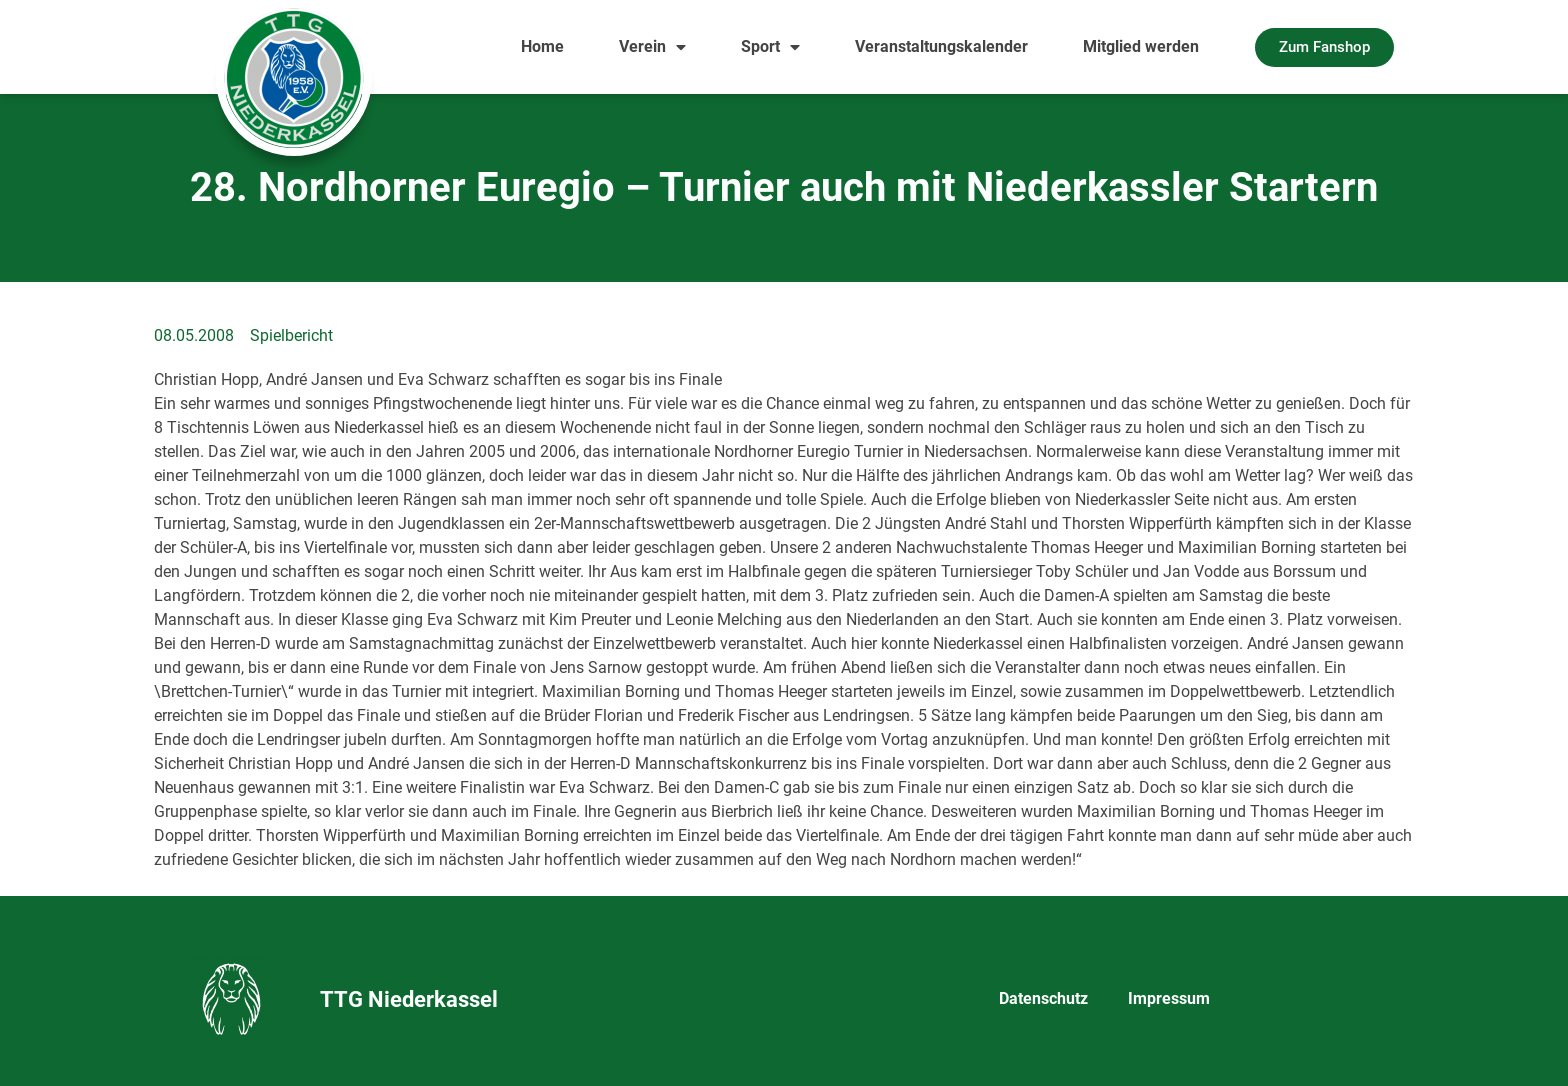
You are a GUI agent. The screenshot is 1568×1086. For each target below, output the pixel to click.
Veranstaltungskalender (941, 46)
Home (542, 46)
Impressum (1169, 998)
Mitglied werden (1141, 46)
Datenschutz (1043, 998)
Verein (652, 47)
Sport (770, 47)
